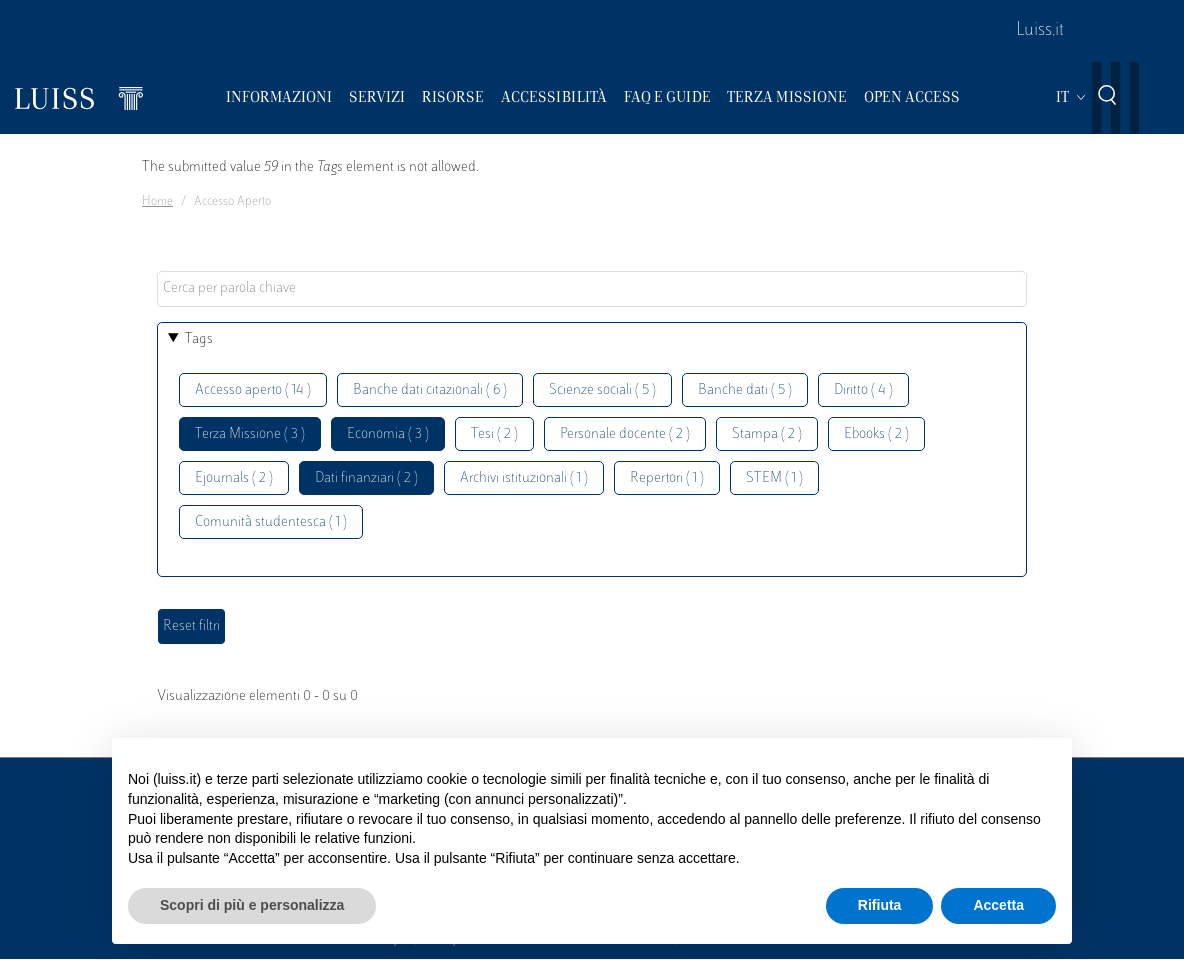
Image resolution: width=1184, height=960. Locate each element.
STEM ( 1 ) (774, 478)
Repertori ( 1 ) (667, 478)
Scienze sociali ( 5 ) (602, 390)
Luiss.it (1040, 31)
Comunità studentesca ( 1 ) (271, 522)
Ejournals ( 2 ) (234, 478)
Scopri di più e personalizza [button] (252, 905)
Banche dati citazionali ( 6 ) (430, 390)
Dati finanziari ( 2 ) (366, 478)
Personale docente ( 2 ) (625, 434)
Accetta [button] (998, 905)
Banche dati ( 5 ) (745, 390)
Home (157, 202)
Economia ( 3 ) (388, 434)
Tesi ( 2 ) (494, 434)
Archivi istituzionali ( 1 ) (524, 478)
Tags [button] (199, 339)
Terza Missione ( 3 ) (250, 434)
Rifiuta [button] (880, 905)
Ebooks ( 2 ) (876, 434)
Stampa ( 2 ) (767, 434)
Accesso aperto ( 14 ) (253, 390)
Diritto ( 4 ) (863, 390)
